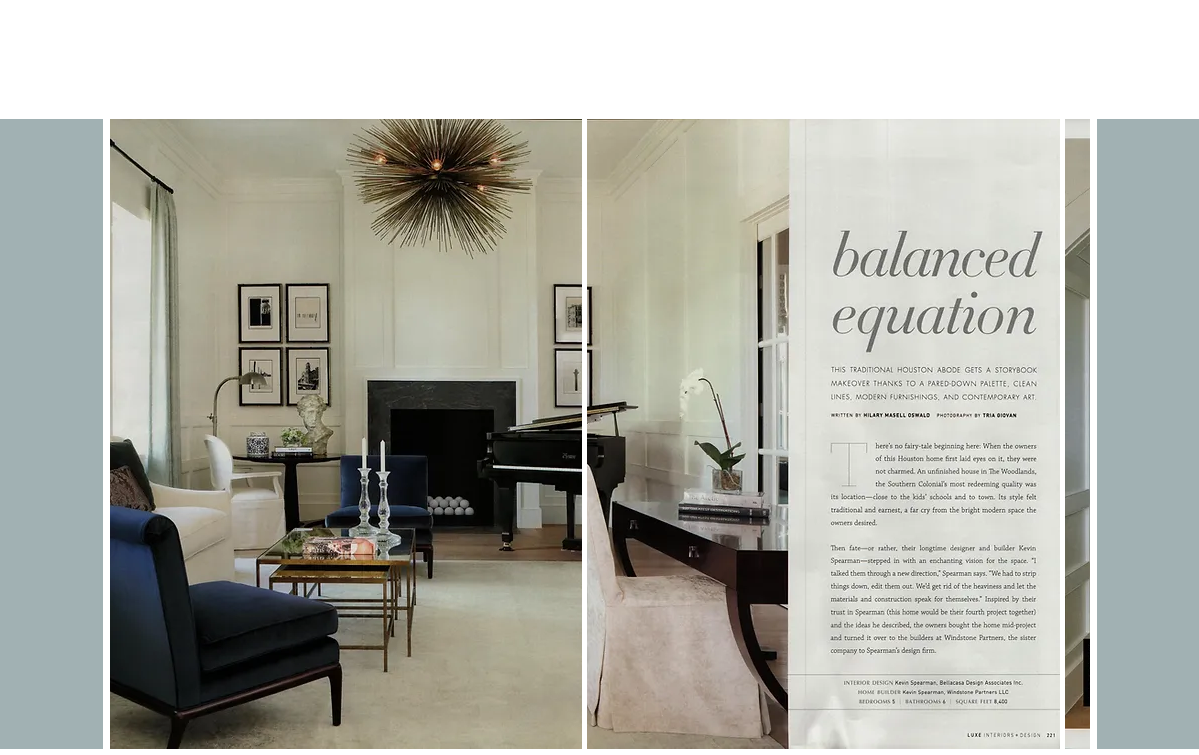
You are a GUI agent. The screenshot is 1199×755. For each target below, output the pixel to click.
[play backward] (135, 434)
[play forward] (1065, 434)
